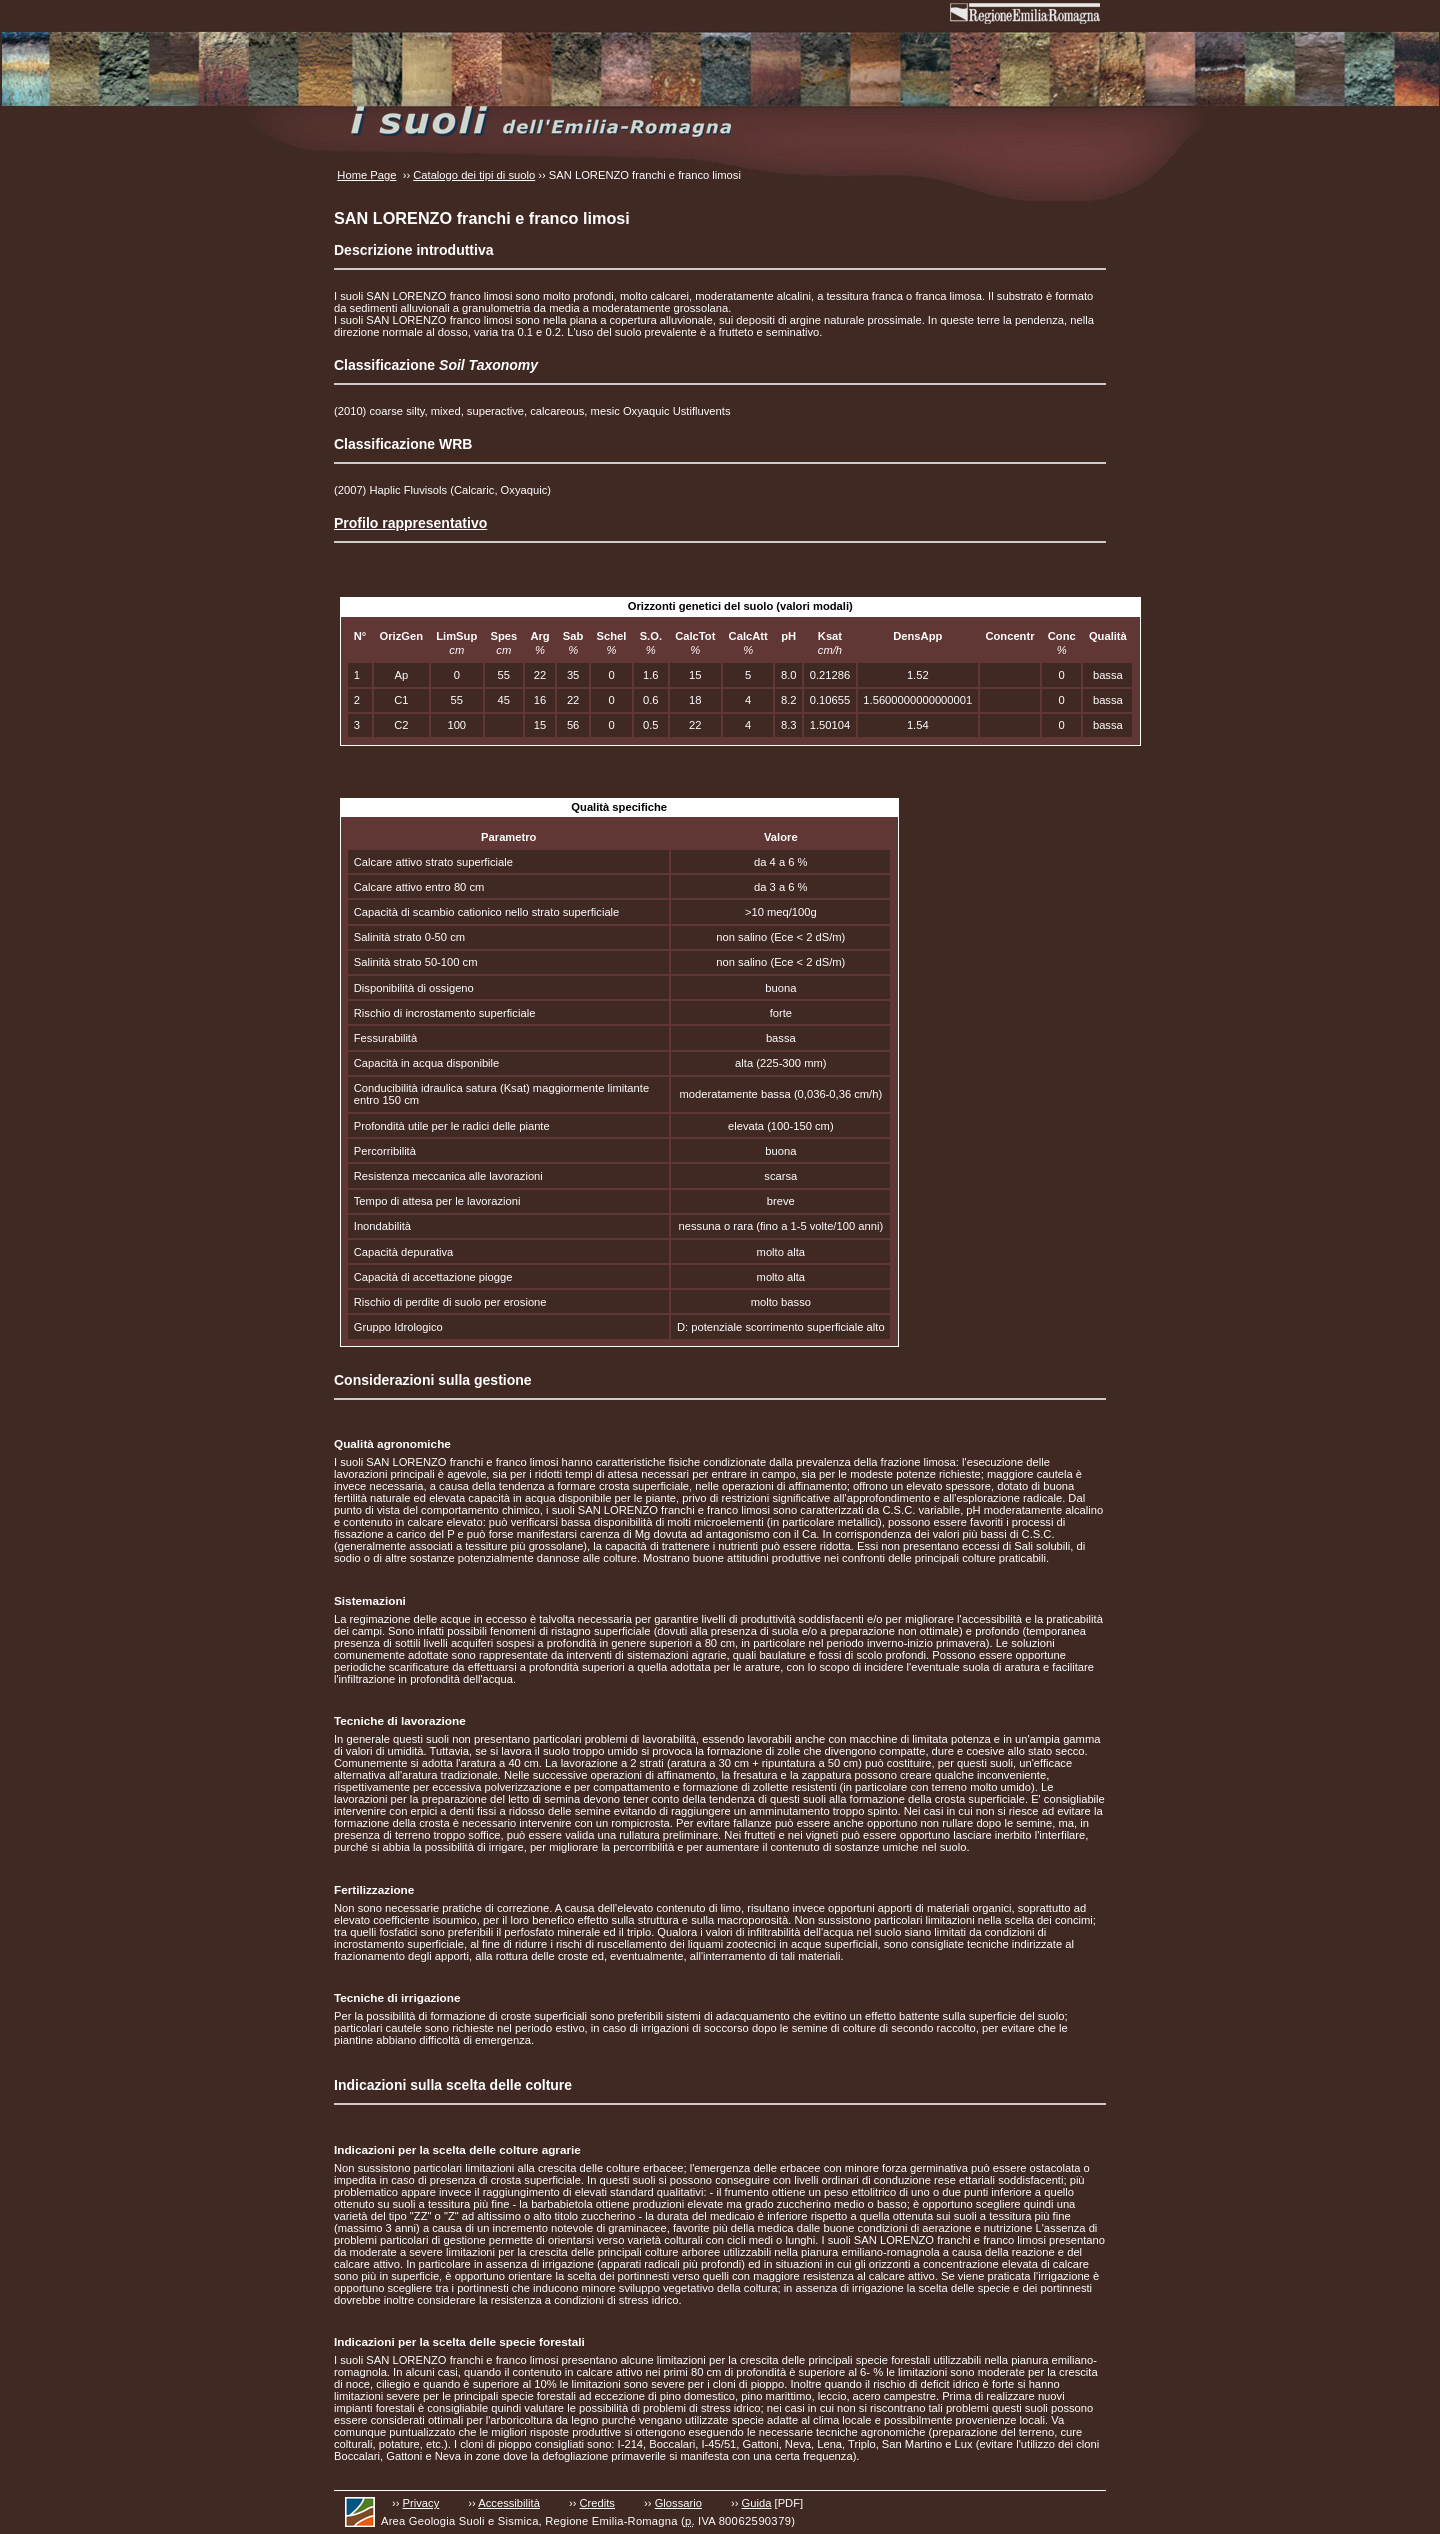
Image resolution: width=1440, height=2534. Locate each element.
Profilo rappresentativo (410, 523)
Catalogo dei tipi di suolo (474, 175)
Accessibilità (509, 2503)
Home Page (366, 175)
